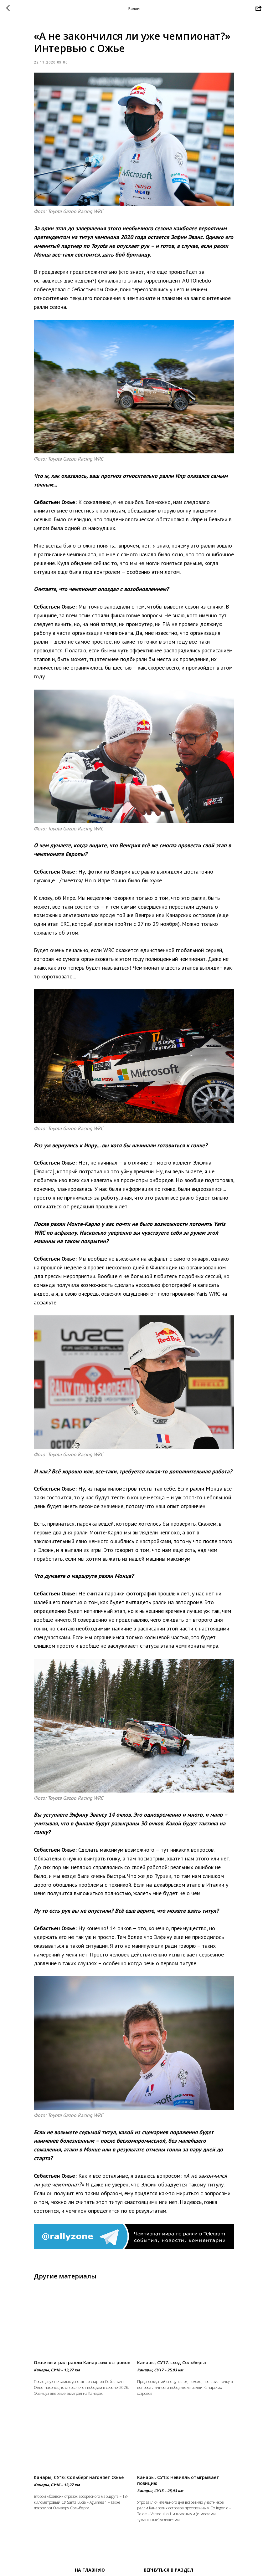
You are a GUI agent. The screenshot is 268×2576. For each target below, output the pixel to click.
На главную (90, 2570)
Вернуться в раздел (168, 2570)
